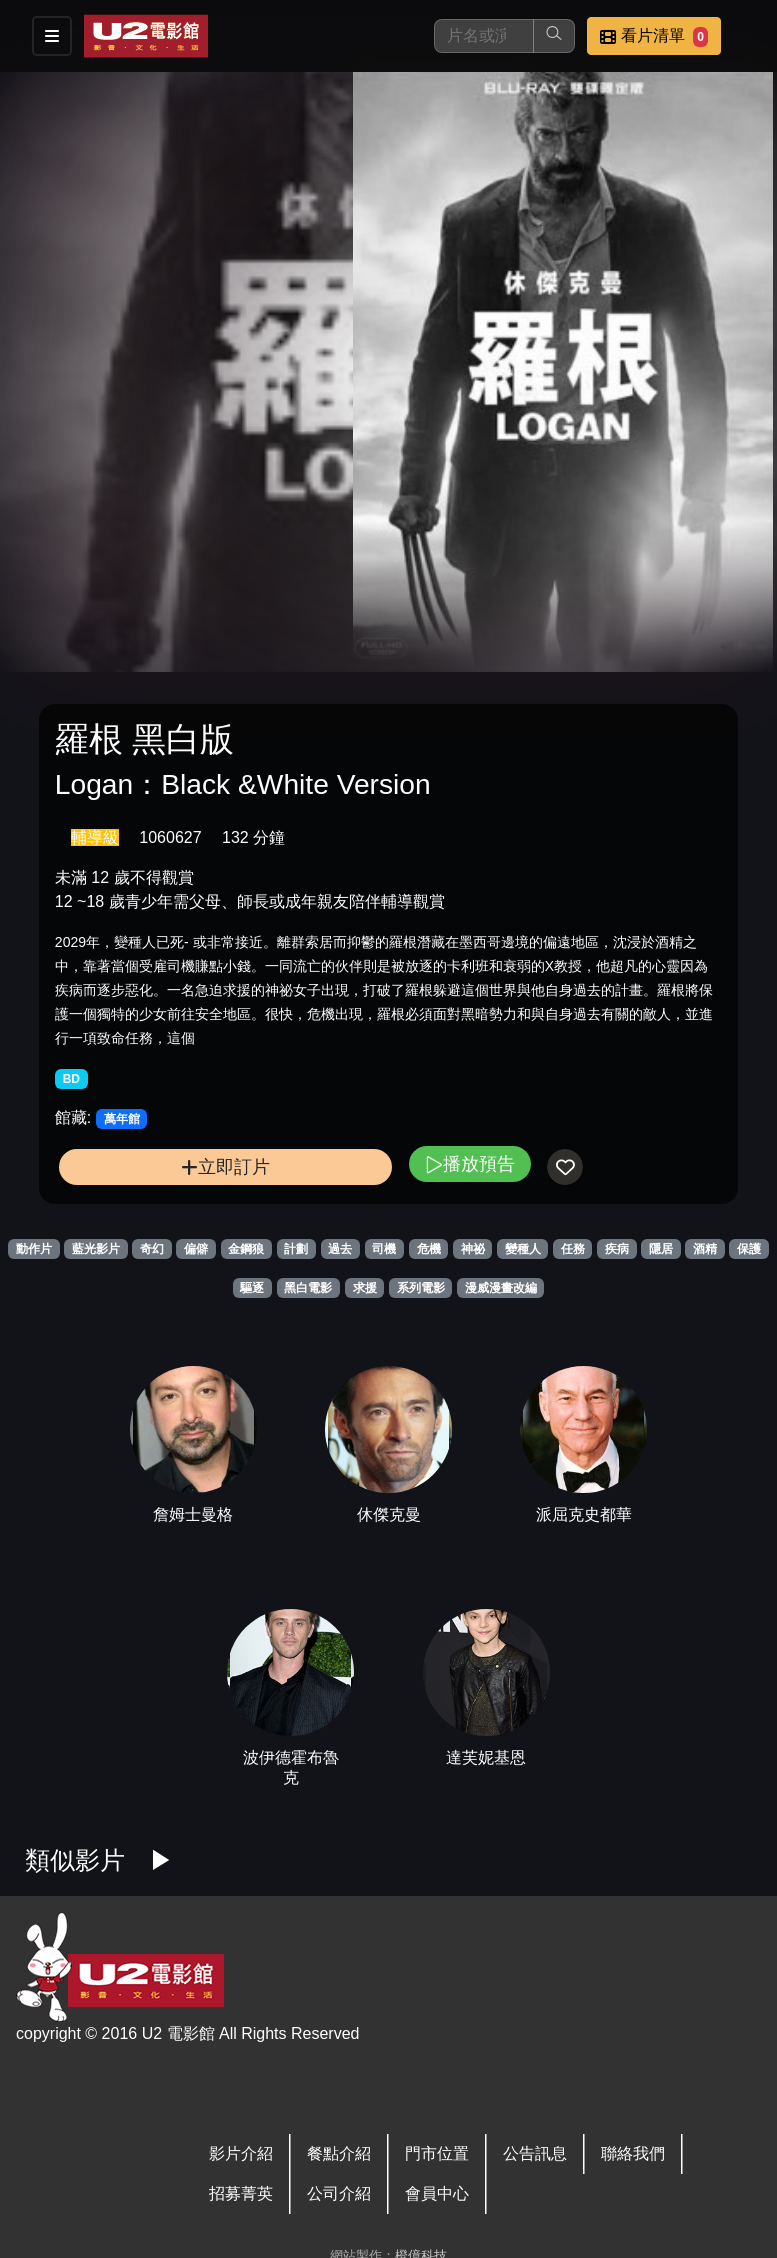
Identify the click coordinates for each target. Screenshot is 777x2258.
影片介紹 (241, 2153)
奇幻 (152, 1249)
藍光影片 (96, 1249)
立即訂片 (225, 1166)
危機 (429, 1249)
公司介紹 (339, 2193)
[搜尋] (484, 36)
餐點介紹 (339, 2153)
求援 (365, 1288)
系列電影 (421, 1288)
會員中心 (437, 2193)
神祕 (473, 1249)
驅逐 (252, 1288)
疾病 (617, 1249)
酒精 (705, 1249)
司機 (384, 1249)
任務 (573, 1249)
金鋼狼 (246, 1249)
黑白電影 (308, 1288)
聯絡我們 (633, 2153)
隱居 (661, 1249)
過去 (340, 1249)
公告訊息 (535, 2153)
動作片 (34, 1249)
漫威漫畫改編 (501, 1288)
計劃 (296, 1249)
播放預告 (470, 1163)
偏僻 (196, 1249)
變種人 (523, 1249)
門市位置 (437, 2153)
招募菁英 (241, 2193)
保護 (749, 1249)
